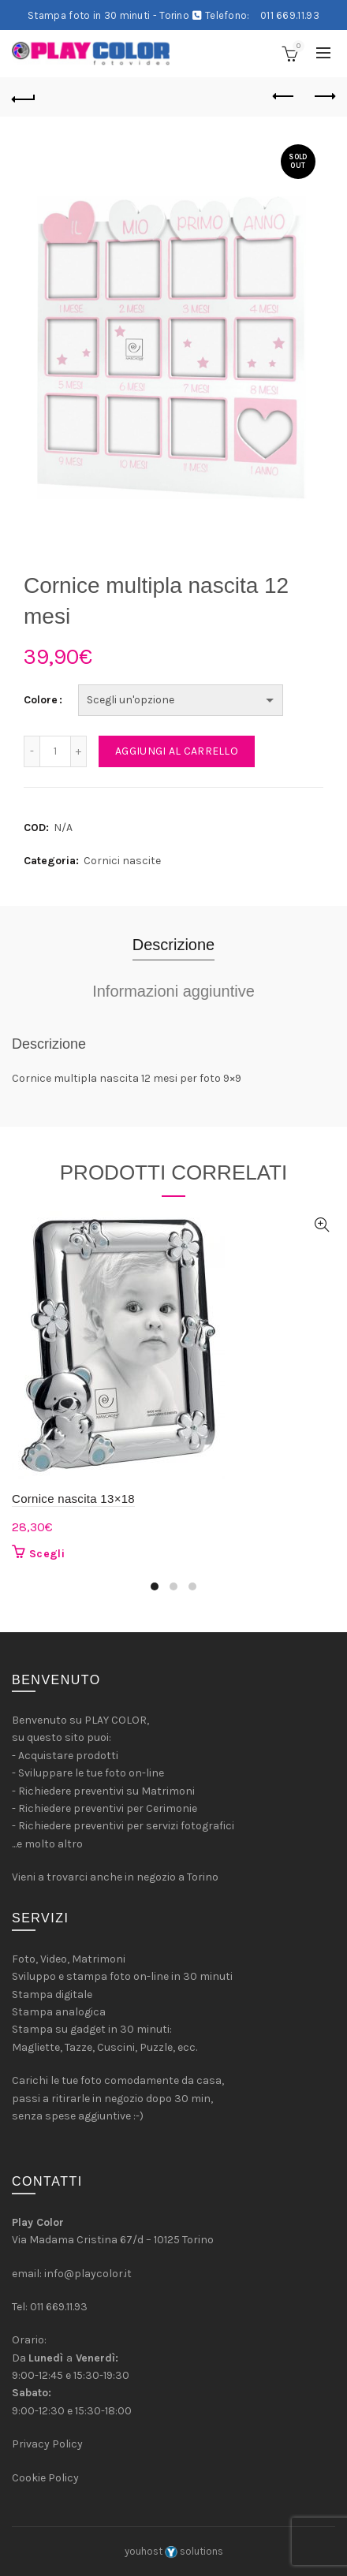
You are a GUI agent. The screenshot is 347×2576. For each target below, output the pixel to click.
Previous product (284, 96)
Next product (324, 96)
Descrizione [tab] (173, 944)
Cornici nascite (122, 860)
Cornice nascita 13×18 (73, 1498)
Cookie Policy (45, 2478)
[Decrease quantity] (31, 751)
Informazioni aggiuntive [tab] (173, 991)
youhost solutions (174, 2551)
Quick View (321, 1225)
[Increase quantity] (79, 751)
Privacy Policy (47, 2444)
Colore (41, 699)
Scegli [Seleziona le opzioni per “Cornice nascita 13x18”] (47, 1553)
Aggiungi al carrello (176, 751)
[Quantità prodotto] (55, 751)
